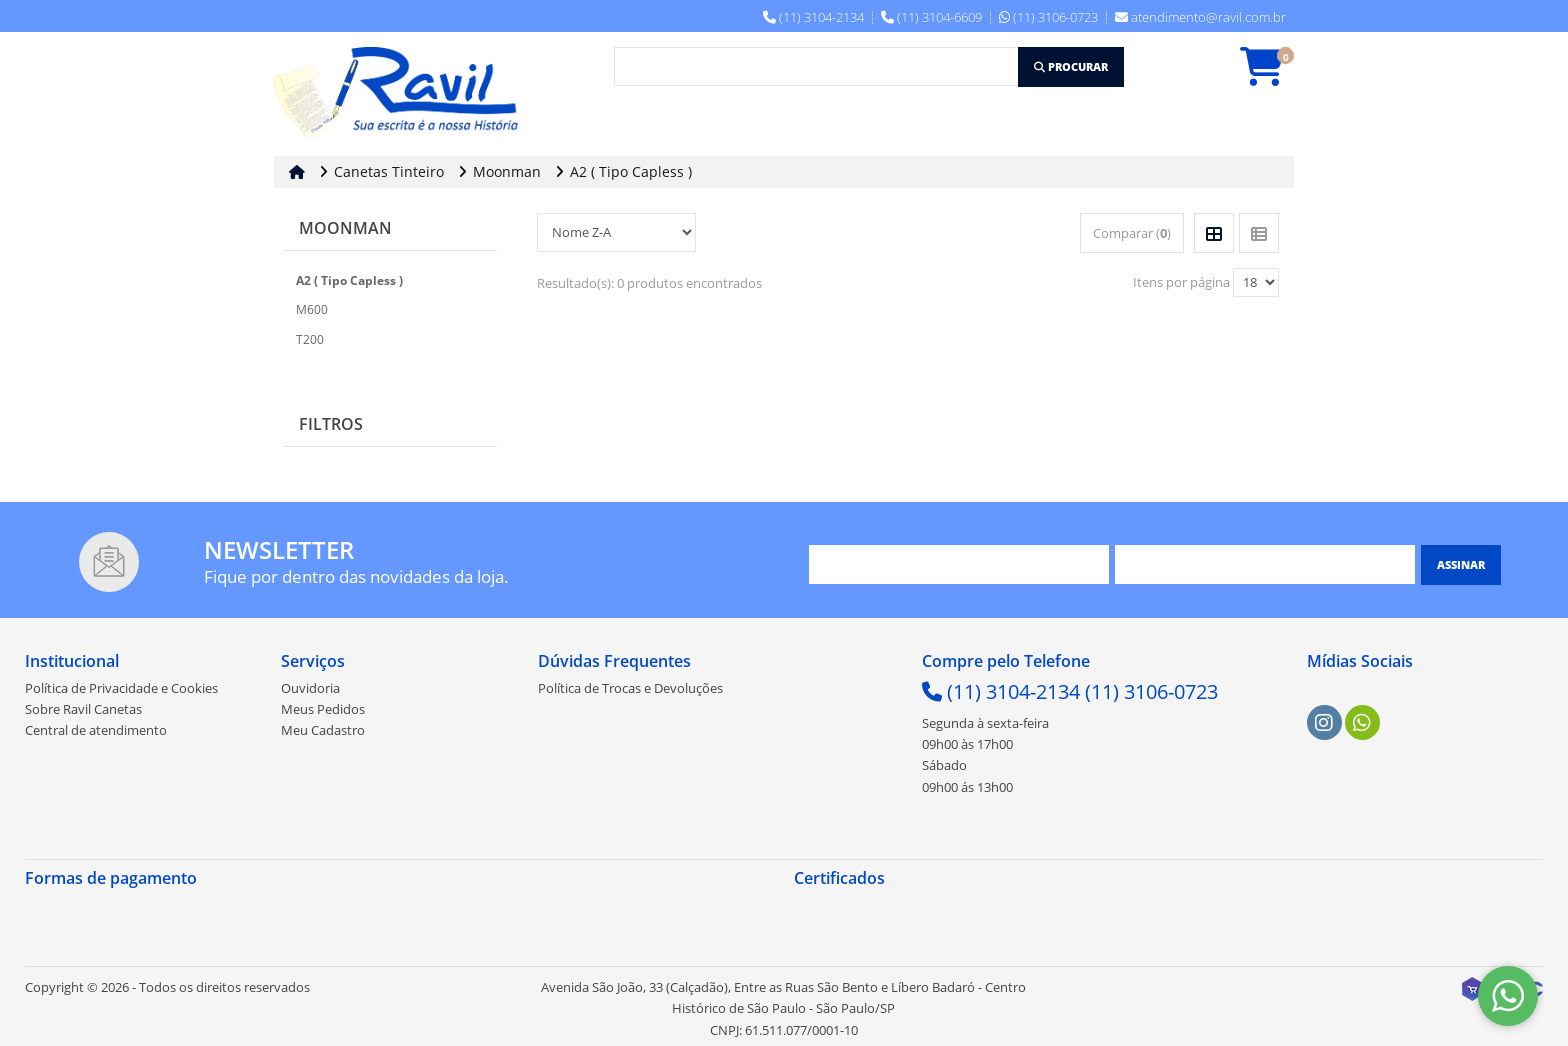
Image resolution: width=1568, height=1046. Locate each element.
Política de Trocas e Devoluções (630, 688)
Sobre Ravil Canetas (83, 709)
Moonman (345, 228)
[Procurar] (1071, 67)
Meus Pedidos (323, 709)
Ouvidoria (310, 688)
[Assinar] (1461, 565)
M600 (312, 309)
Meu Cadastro (323, 730)
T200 (310, 339)
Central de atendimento (96, 730)
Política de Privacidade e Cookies (121, 688)
